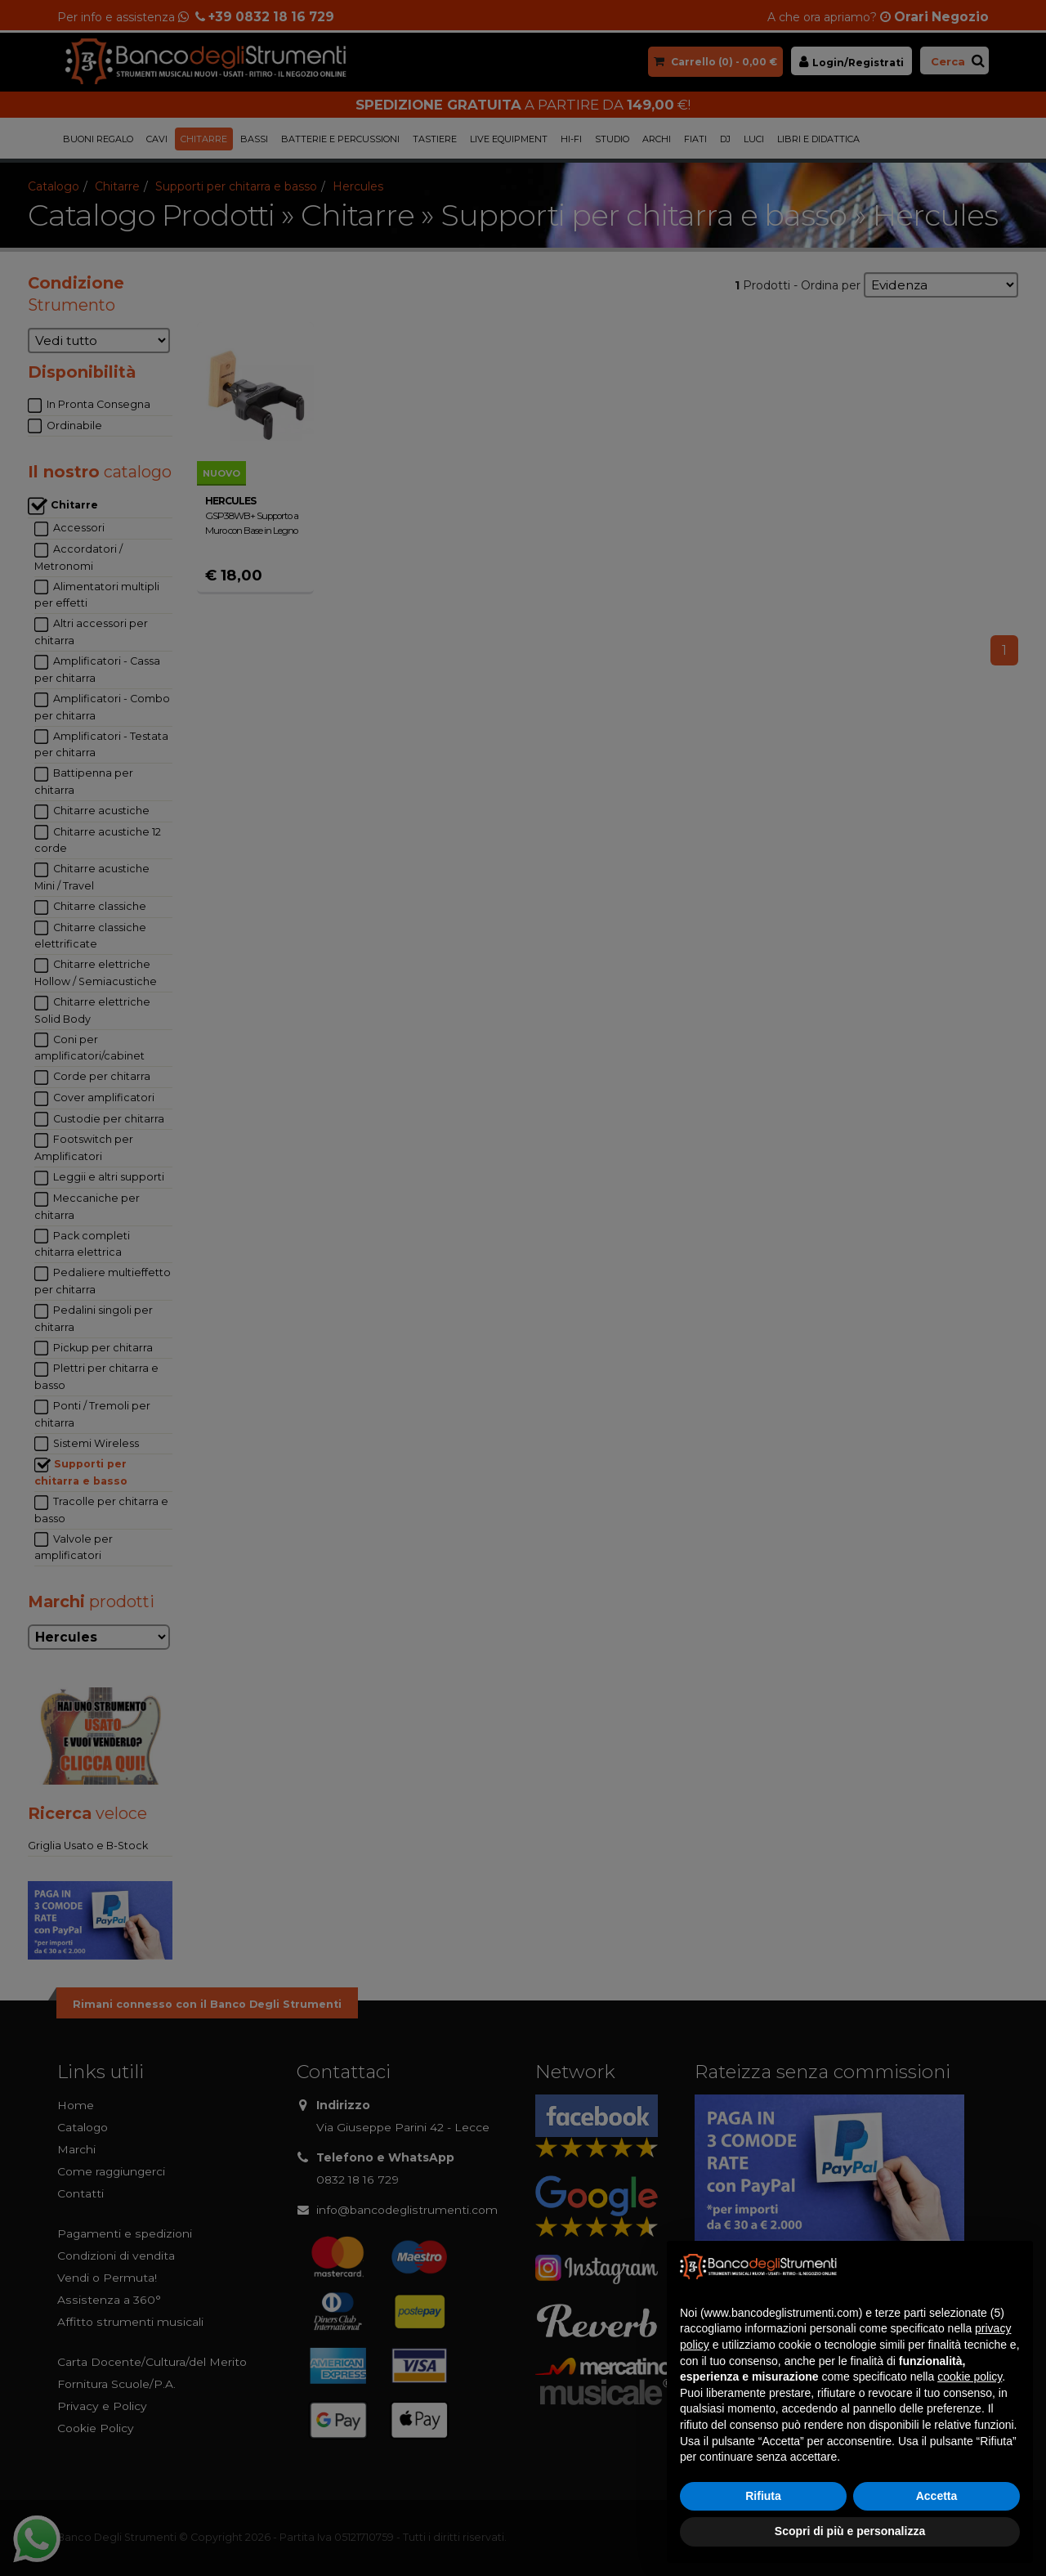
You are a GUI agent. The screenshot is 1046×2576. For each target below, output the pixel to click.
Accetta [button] (937, 2495)
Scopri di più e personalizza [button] (850, 2531)
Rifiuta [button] (763, 2495)
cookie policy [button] (969, 2376)
